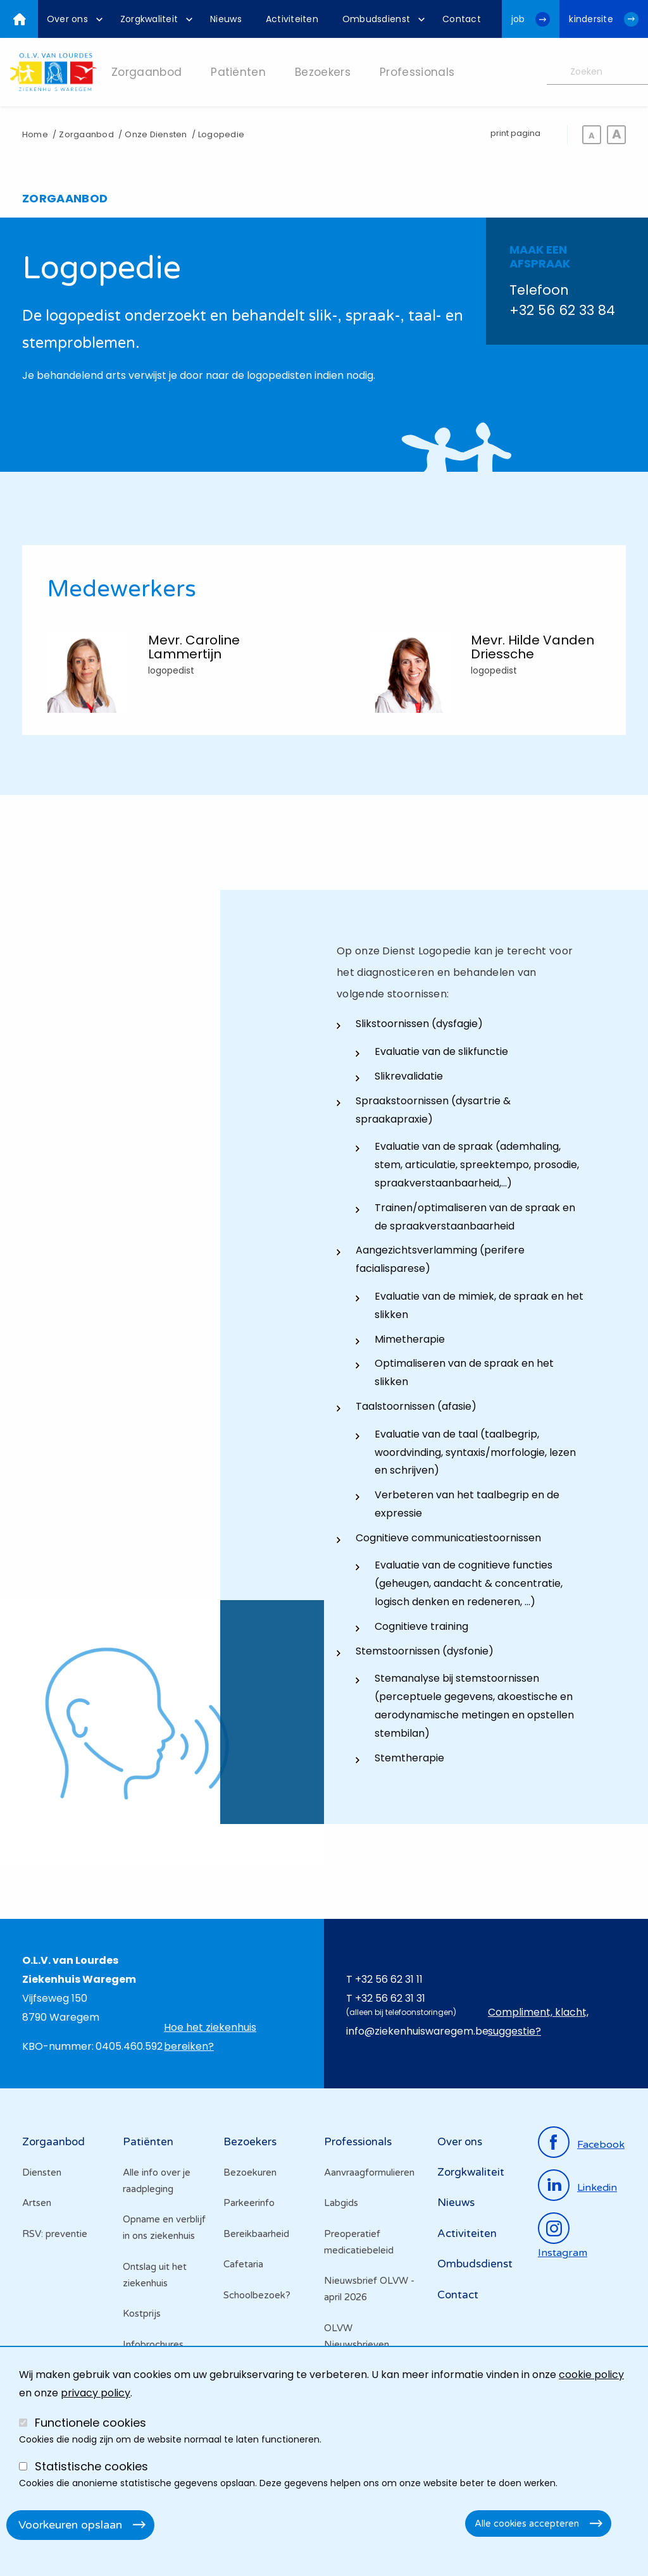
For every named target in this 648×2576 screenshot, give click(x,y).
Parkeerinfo (249, 2203)
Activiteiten (467, 2233)
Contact (457, 2295)
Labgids (341, 2203)
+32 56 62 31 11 (389, 1979)
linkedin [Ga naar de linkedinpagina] (597, 2187)
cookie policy (591, 2374)
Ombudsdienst (475, 2264)
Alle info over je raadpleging (156, 2181)
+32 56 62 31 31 (390, 1998)
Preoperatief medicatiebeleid (359, 2242)
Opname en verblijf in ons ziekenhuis (164, 2227)
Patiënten (148, 2141)
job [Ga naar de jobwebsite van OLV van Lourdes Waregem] (518, 19)
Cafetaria (243, 2264)
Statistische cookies (91, 2466)
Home (35, 134)
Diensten (41, 2172)
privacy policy (95, 2393)
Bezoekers (250, 2141)
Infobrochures (153, 2344)
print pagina (515, 133)
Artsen (36, 2203)
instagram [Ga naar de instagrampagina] (562, 2252)
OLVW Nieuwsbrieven (356, 2336)
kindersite (591, 19)
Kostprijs (142, 2313)
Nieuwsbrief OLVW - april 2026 (369, 2289)
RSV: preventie (54, 2234)
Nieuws (456, 2202)
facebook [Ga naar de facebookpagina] (601, 2144)
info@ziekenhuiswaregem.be (417, 2031)
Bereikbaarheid (256, 2234)
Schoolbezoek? (256, 2295)
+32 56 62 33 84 (562, 310)
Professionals (358, 2141)
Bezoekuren (250, 2172)
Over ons (459, 2141)
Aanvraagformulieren (369, 2172)
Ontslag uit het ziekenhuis (155, 2275)
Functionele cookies (90, 2423)
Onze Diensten (156, 134)
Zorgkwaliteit (470, 2172)
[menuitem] (71, 19)
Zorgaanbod (86, 134)
